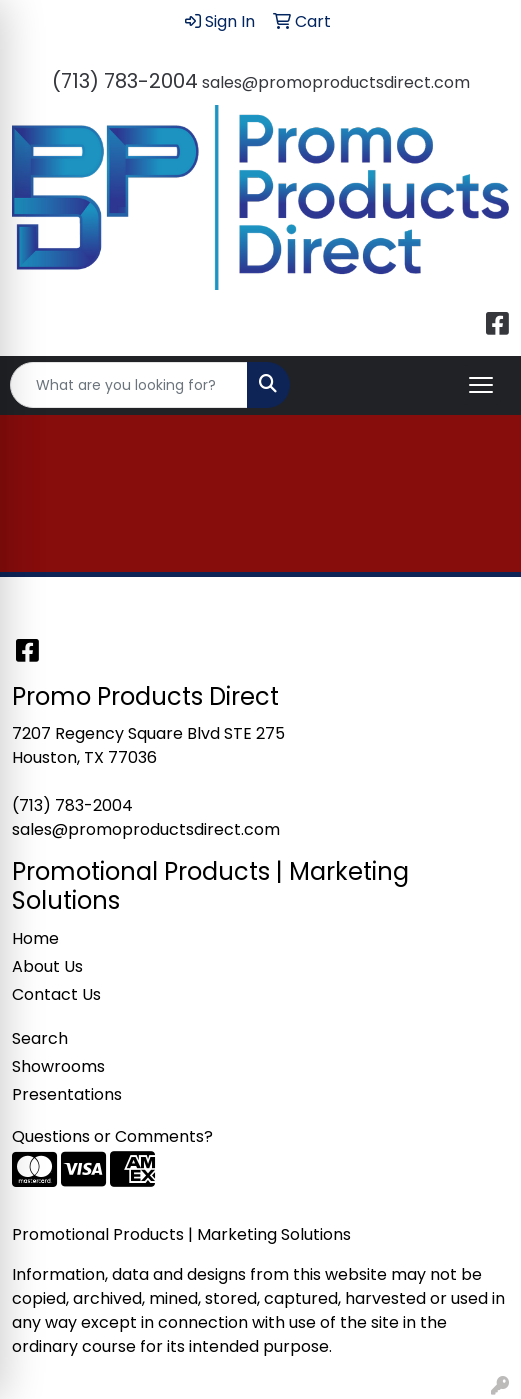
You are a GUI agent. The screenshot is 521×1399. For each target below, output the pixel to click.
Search (40, 1038)
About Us (47, 966)
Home (35, 938)
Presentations (67, 1094)
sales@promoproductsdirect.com (336, 82)
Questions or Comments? (112, 1136)
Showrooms (58, 1066)
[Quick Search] (129, 385)
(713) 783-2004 (125, 81)
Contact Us (56, 994)
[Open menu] (481, 385)
